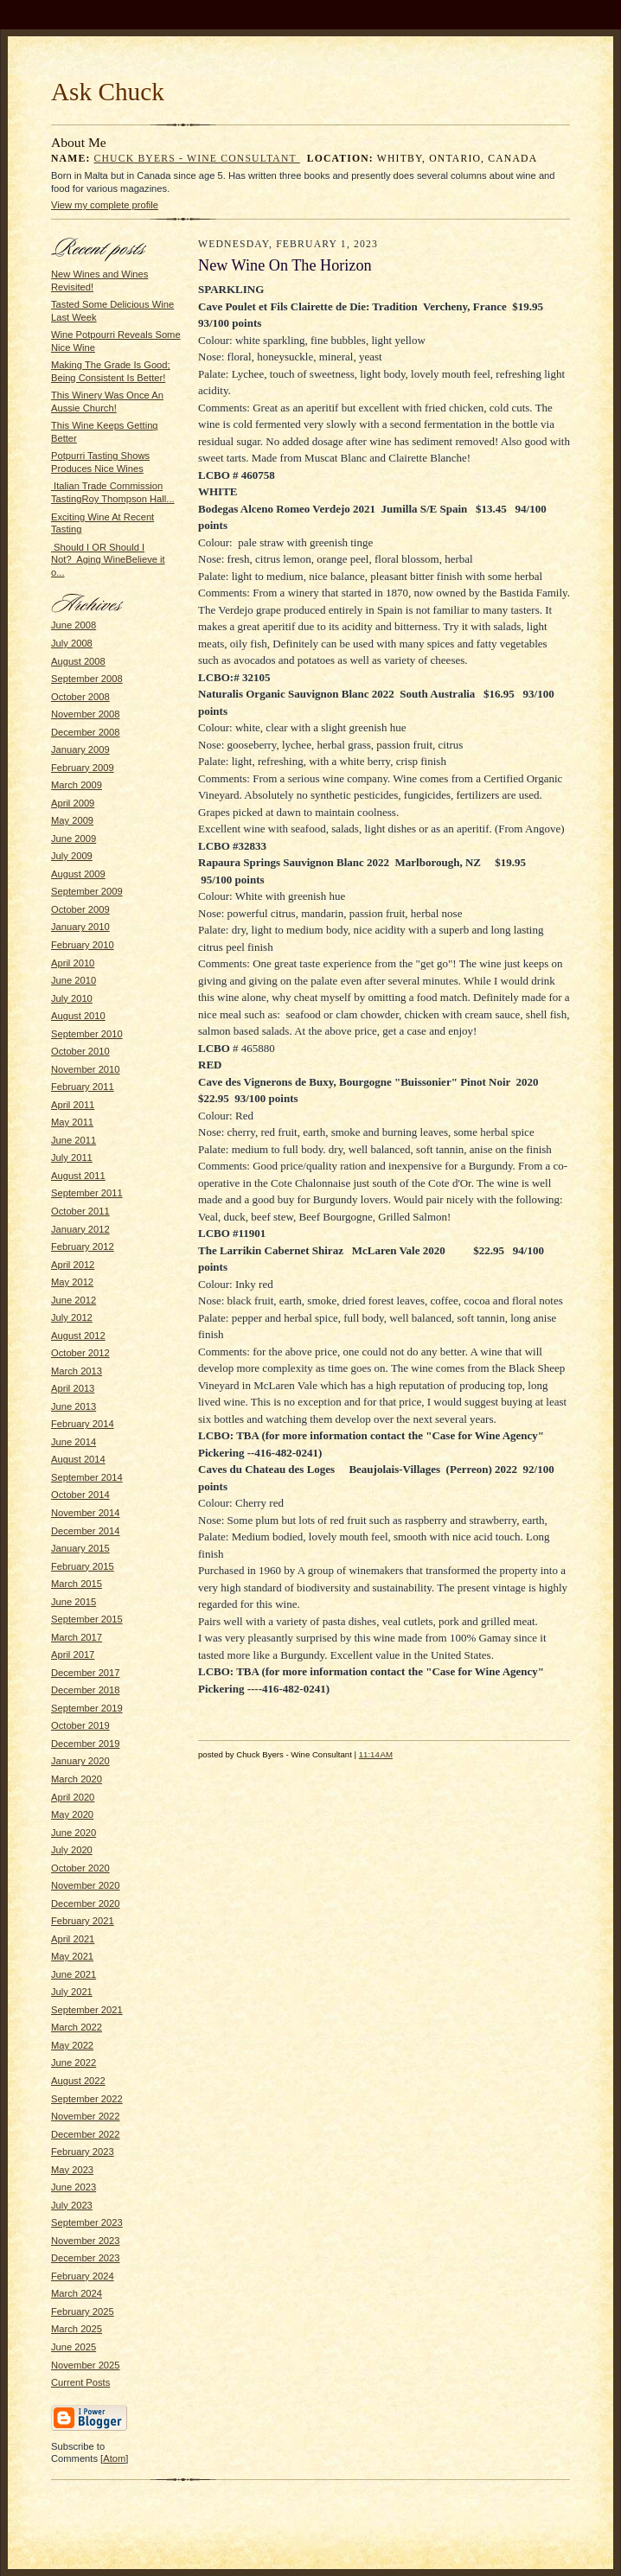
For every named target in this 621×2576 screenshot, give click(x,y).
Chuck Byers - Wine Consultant (197, 158)
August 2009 (78, 874)
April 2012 (72, 1264)
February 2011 (82, 1086)
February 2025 (82, 2311)
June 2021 (73, 1974)
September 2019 (87, 1708)
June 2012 (73, 1300)
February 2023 (82, 2151)
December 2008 (85, 732)
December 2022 (85, 2134)
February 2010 (82, 945)
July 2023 (72, 2205)
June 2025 (73, 2347)
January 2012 (80, 1229)
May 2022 (72, 2045)
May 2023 (72, 2170)
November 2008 (85, 714)
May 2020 (72, 1814)
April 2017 (72, 1654)
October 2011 (80, 1211)
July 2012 (72, 1317)
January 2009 (80, 749)
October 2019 (80, 1725)
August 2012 (78, 1335)
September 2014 (87, 1477)
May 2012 (72, 1282)
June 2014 (73, 1442)
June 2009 (73, 838)
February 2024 (82, 2276)
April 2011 (72, 1105)
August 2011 (78, 1175)
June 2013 (73, 1406)
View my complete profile (104, 205)
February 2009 (82, 767)
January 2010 (80, 926)
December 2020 (85, 1903)
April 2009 (72, 803)
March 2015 (76, 1583)
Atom (114, 2458)
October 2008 (80, 697)
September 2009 (87, 891)
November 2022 (85, 2116)
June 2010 (73, 980)
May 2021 (72, 1956)
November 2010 (85, 1069)
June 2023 (73, 2187)
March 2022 (76, 2027)
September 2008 (87, 678)
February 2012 (82, 1246)
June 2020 (73, 1832)
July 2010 (72, 998)
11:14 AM (376, 1754)
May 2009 (72, 820)
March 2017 (76, 1637)
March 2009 (76, 785)
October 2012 (80, 1353)
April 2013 (72, 1388)
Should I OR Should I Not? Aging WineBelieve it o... (108, 559)
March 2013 (76, 1371)
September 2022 (87, 2099)
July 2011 (72, 1157)
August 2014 (78, 1459)
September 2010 (87, 1034)
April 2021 (72, 1939)
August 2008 (78, 661)
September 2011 (87, 1193)
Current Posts (80, 2382)
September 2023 (87, 2222)
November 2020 (85, 1885)
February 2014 (82, 1424)
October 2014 (80, 1494)
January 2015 (80, 1548)
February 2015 (82, 1566)
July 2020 (72, 1850)
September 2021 (87, 2010)
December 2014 (85, 1531)
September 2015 (87, 1619)
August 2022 (78, 2080)
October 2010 (80, 1051)
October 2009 (80, 909)
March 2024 (76, 2293)
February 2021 (82, 1921)
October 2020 (80, 1868)
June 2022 (73, 2062)
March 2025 (76, 2329)
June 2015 (73, 1602)
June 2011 (73, 1140)
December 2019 (85, 1743)
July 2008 (72, 643)
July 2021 (72, 1991)
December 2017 (85, 1672)
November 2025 (85, 2365)
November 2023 (85, 2240)
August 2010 (78, 1016)
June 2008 (73, 625)
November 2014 (85, 1513)
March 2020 (76, 1779)
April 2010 (72, 963)
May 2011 (72, 1122)
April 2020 (72, 1797)
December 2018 (85, 1690)
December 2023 (85, 2258)
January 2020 (80, 1761)
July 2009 (72, 856)
